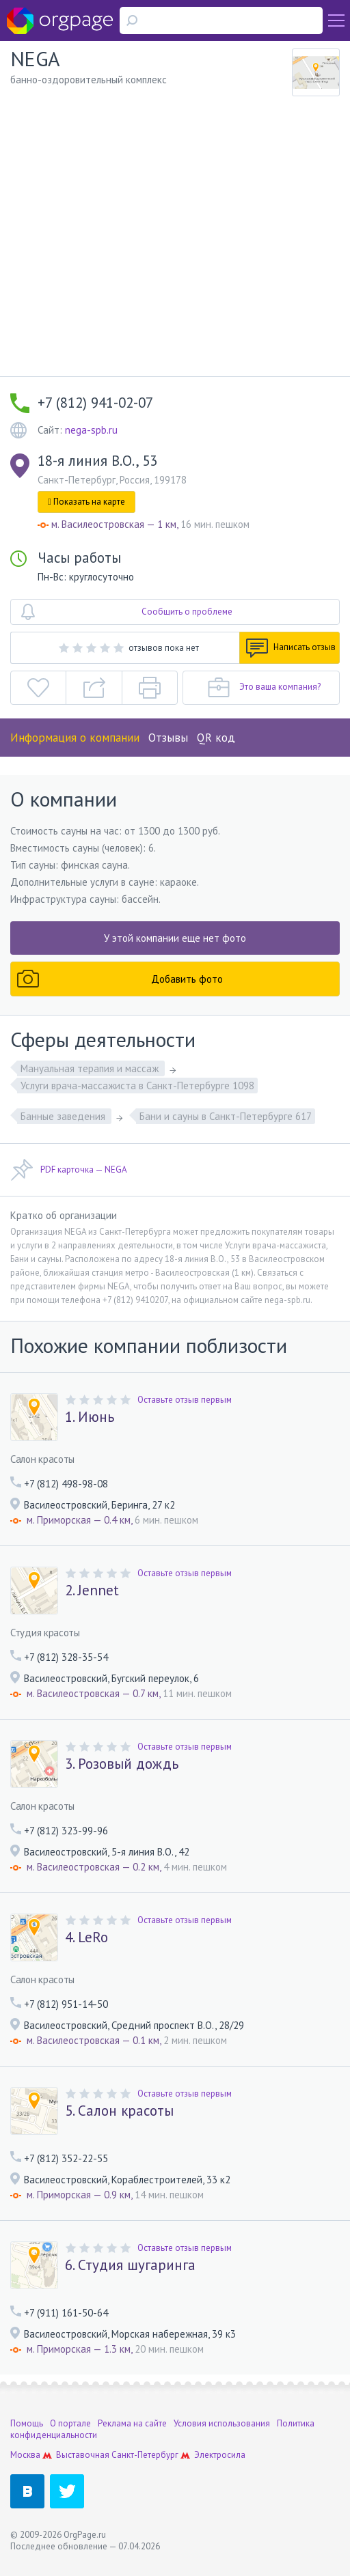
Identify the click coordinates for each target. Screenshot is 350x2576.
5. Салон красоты (119, 2110)
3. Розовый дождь (121, 1764)
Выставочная (82, 2455)
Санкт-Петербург (144, 2455)
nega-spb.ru (91, 429)
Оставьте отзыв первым (184, 1399)
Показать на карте (86, 501)
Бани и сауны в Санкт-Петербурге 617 (225, 1116)
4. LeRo (86, 1937)
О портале (70, 2423)
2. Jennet (92, 1590)
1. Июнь (89, 1417)
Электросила (219, 2455)
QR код (216, 737)
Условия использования (222, 2423)
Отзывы (168, 737)
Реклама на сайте (132, 2423)
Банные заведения (64, 1116)
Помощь (26, 2423)
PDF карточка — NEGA (68, 1169)
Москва (25, 2455)
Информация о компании (74, 737)
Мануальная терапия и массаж (91, 1068)
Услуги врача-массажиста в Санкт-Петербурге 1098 (137, 1085)
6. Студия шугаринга (130, 2265)
